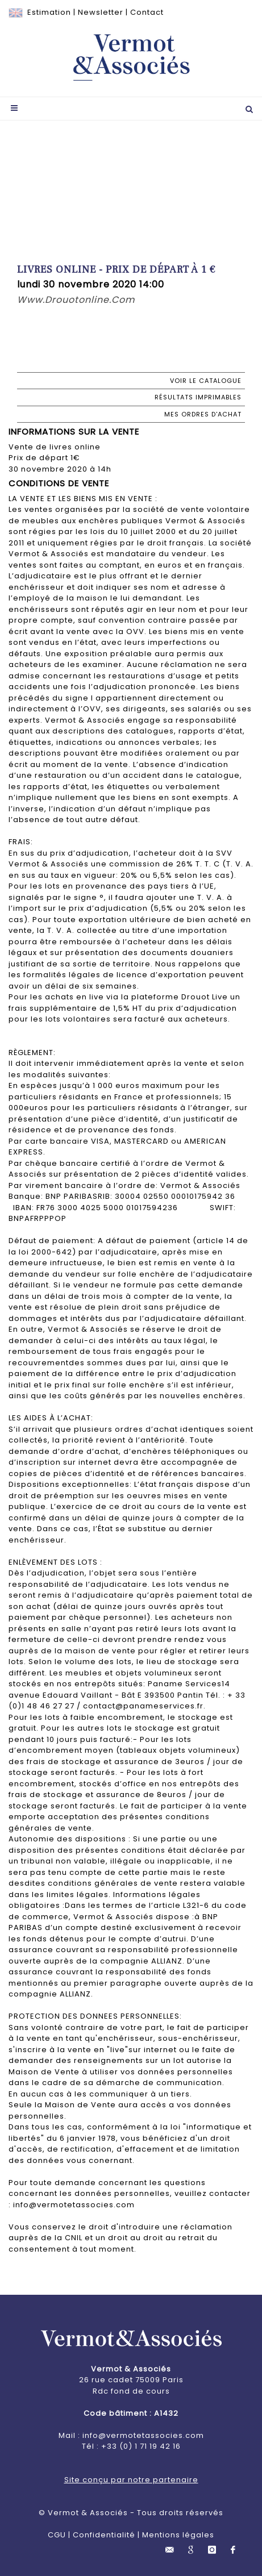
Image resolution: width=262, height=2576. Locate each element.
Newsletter (100, 12)
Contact (147, 12)
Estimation (49, 12)
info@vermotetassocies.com (143, 2435)
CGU (57, 2534)
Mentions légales (178, 2534)
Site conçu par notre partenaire (131, 2479)
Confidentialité (104, 2534)
